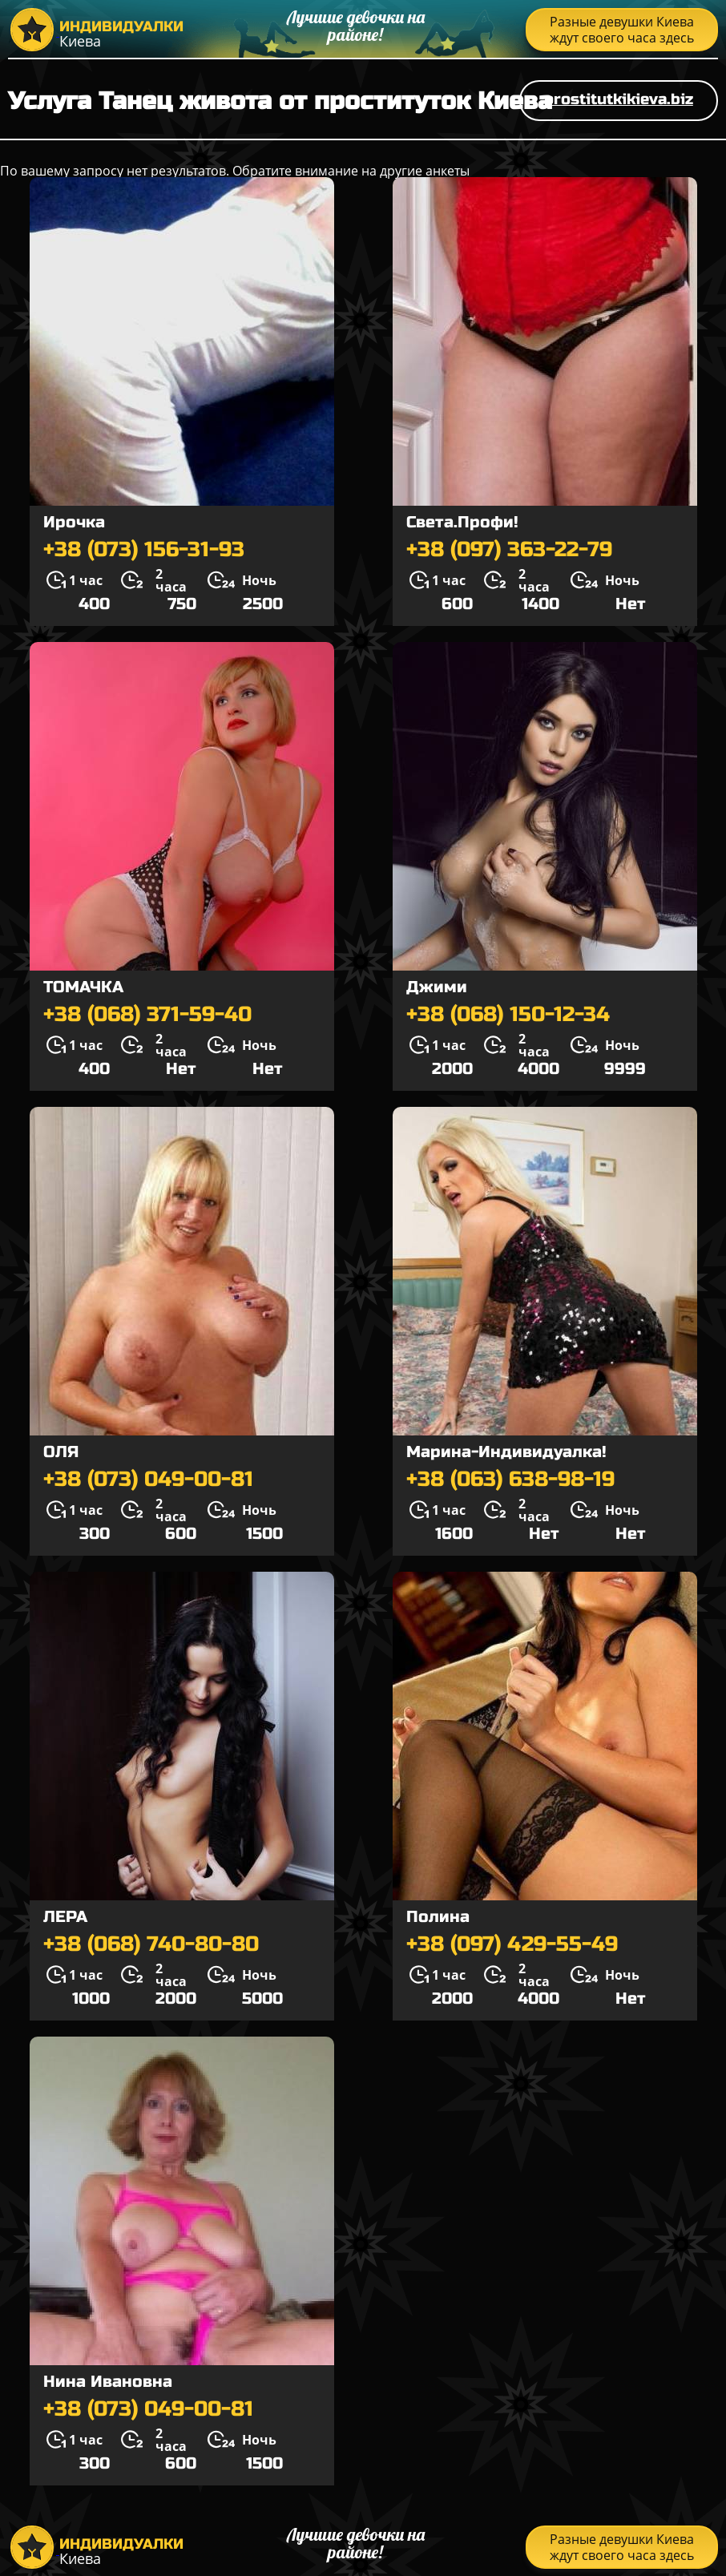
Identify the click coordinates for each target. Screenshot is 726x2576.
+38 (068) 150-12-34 (508, 1014)
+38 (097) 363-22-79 (509, 550)
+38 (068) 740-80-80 (151, 1944)
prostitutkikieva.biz (618, 99)
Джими (436, 987)
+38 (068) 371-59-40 (147, 1014)
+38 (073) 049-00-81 (148, 1479)
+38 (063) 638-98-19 (510, 1479)
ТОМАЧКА (83, 987)
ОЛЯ (61, 1452)
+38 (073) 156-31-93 (143, 550)
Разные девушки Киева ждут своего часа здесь (622, 29)
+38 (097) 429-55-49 (512, 1944)
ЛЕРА (65, 1917)
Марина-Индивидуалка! (506, 1452)
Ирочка (74, 522)
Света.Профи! (462, 522)
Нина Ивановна (107, 2382)
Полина (438, 1917)
